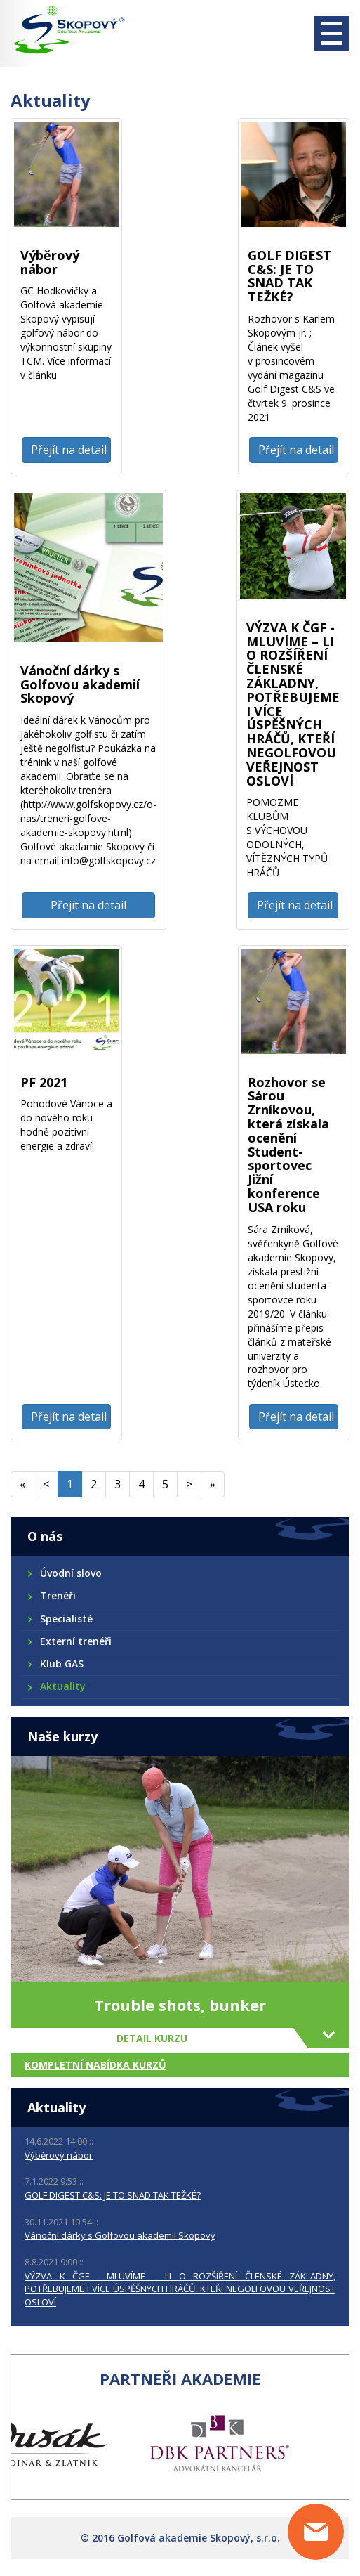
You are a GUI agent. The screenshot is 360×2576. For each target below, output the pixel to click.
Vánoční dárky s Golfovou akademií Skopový (80, 684)
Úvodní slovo (70, 1573)
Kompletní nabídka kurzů (95, 2064)
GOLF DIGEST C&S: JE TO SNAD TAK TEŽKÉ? (289, 276)
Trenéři (57, 1595)
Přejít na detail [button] (69, 449)
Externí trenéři (75, 1641)
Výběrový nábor (49, 262)
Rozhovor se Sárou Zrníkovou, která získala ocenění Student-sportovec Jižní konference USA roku (288, 1145)
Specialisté (66, 1618)
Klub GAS (61, 1663)
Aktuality (62, 1686)
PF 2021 (43, 1082)
